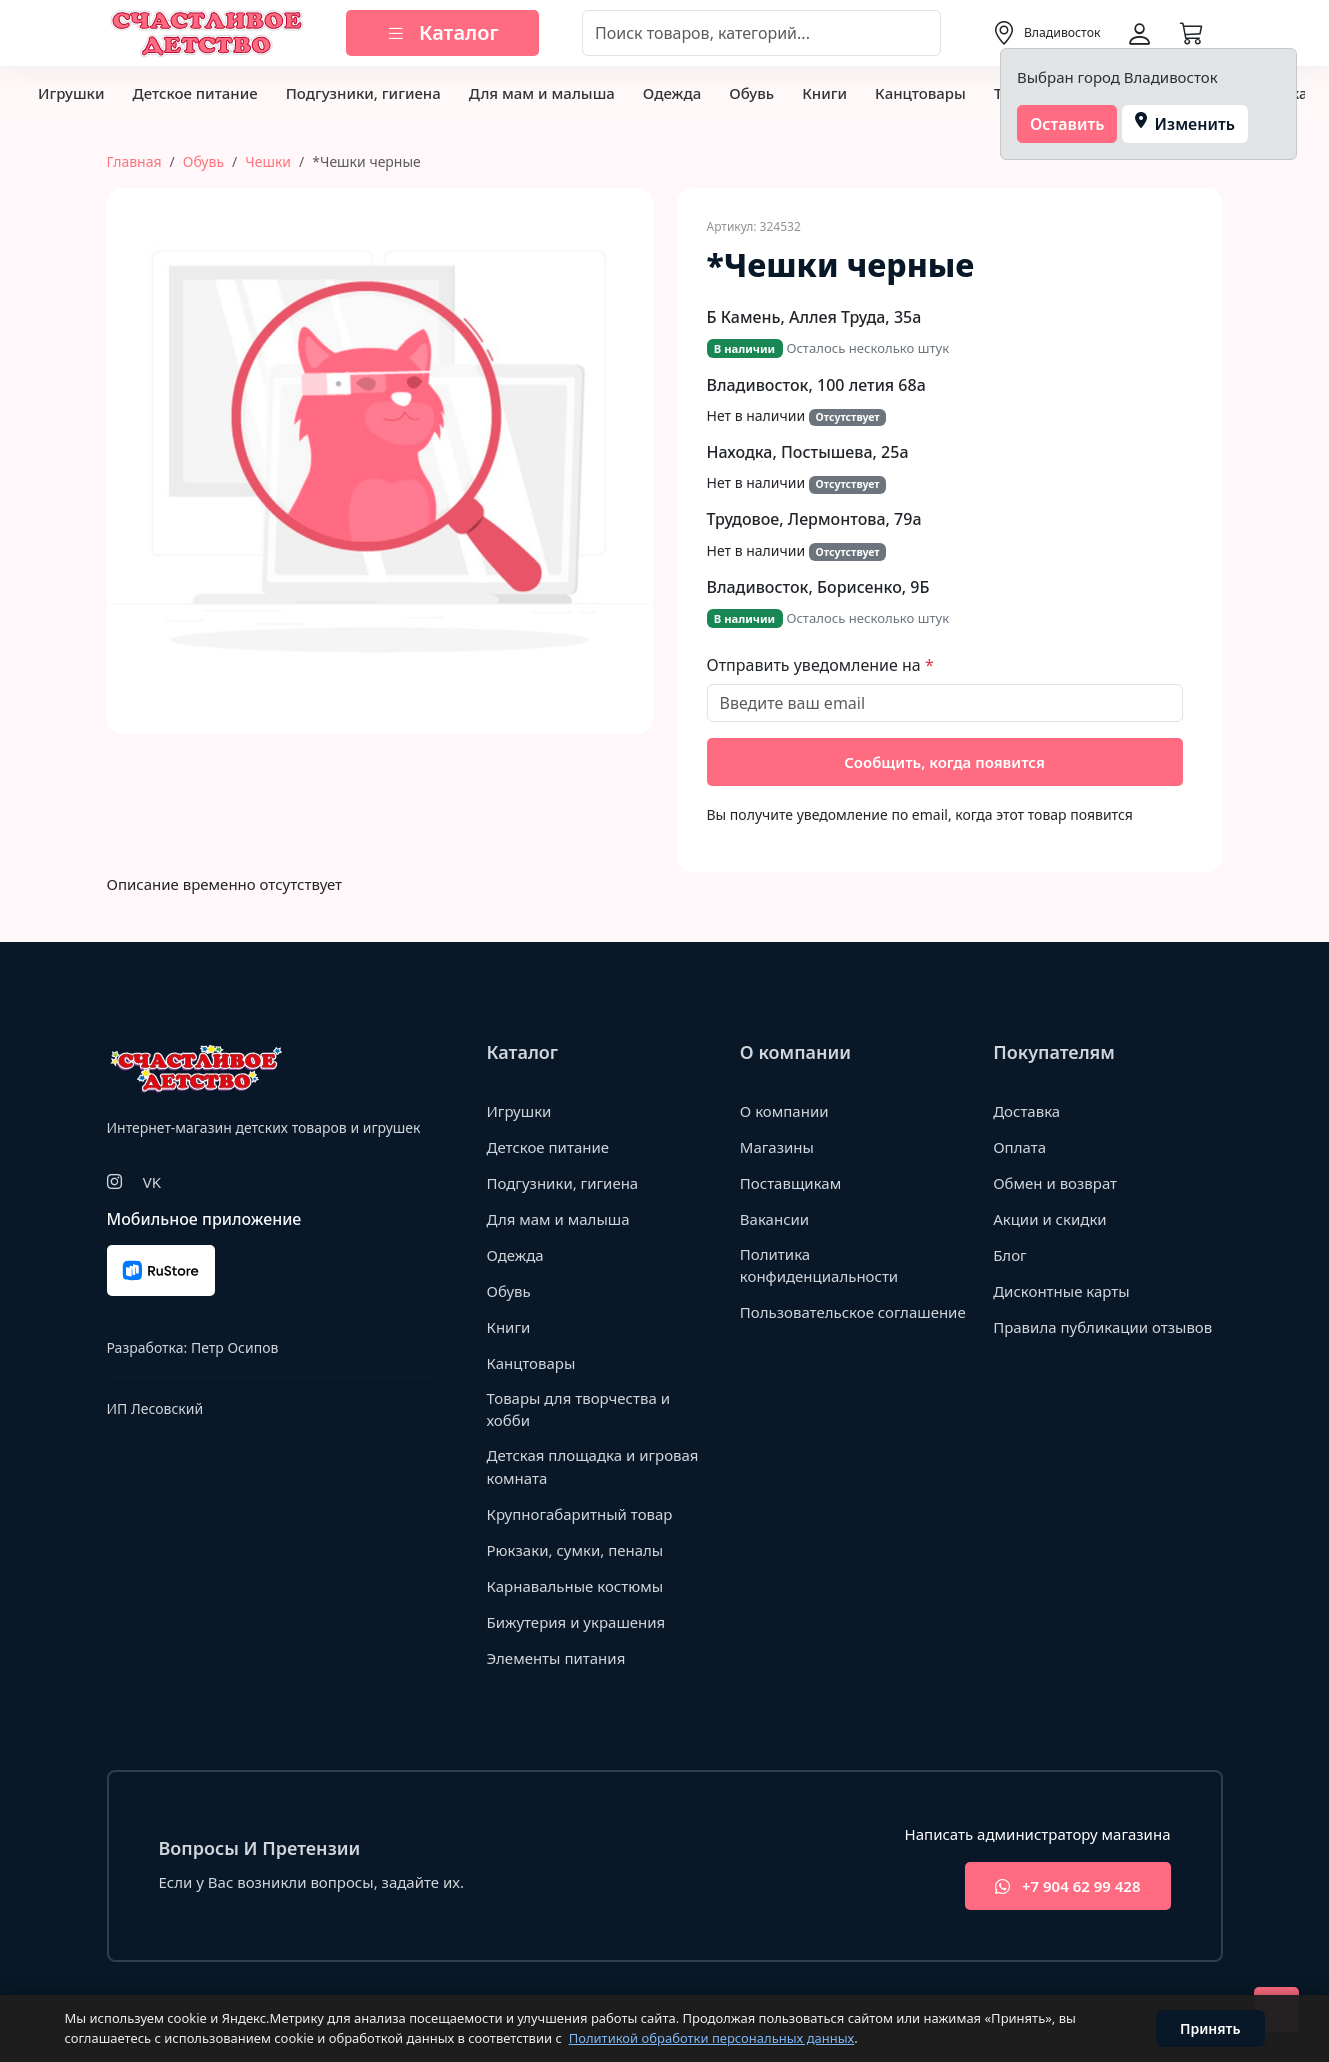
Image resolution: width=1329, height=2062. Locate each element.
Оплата (1019, 1147)
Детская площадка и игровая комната (593, 1466)
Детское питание (194, 93)
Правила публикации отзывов (1102, 1327)
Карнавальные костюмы (575, 1586)
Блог (1010, 1255)
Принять (1210, 2028)
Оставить (1067, 124)
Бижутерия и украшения (576, 1622)
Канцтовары (920, 93)
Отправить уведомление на (816, 665)
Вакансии (774, 1219)
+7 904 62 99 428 (1067, 1886)
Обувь (751, 93)
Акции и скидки (1050, 1219)
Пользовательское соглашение (853, 1312)
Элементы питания (556, 1658)
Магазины (777, 1147)
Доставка (1026, 1111)
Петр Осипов (234, 1347)
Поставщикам (790, 1183)
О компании (784, 1111)
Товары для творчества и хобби (579, 1409)
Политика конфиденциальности (819, 1265)
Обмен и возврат (1055, 1183)
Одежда (672, 93)
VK (152, 1182)
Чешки (268, 161)
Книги (824, 93)
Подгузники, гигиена (363, 93)
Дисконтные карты (1061, 1291)
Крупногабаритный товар (580, 1514)
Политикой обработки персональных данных (712, 2038)
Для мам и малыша (542, 93)
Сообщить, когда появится (944, 762)
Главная (134, 161)
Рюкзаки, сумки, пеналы (575, 1550)
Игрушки (71, 93)
